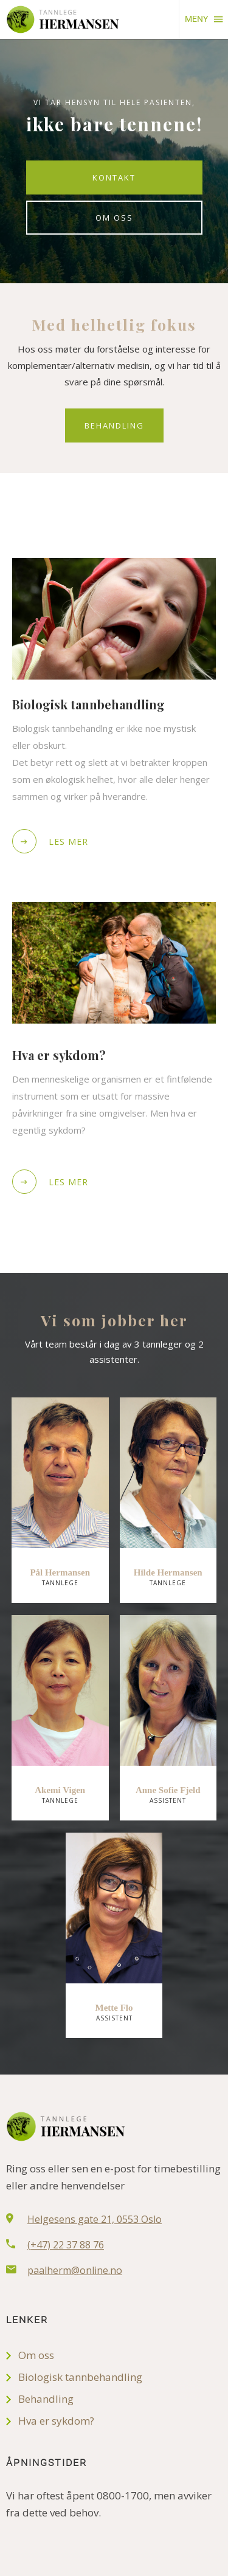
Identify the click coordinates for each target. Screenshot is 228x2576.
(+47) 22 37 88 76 (65, 2244)
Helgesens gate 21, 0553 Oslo (94, 2219)
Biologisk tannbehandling (80, 2377)
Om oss (114, 217)
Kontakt (114, 177)
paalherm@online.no (74, 2270)
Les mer (50, 841)
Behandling (114, 425)
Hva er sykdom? (56, 2421)
